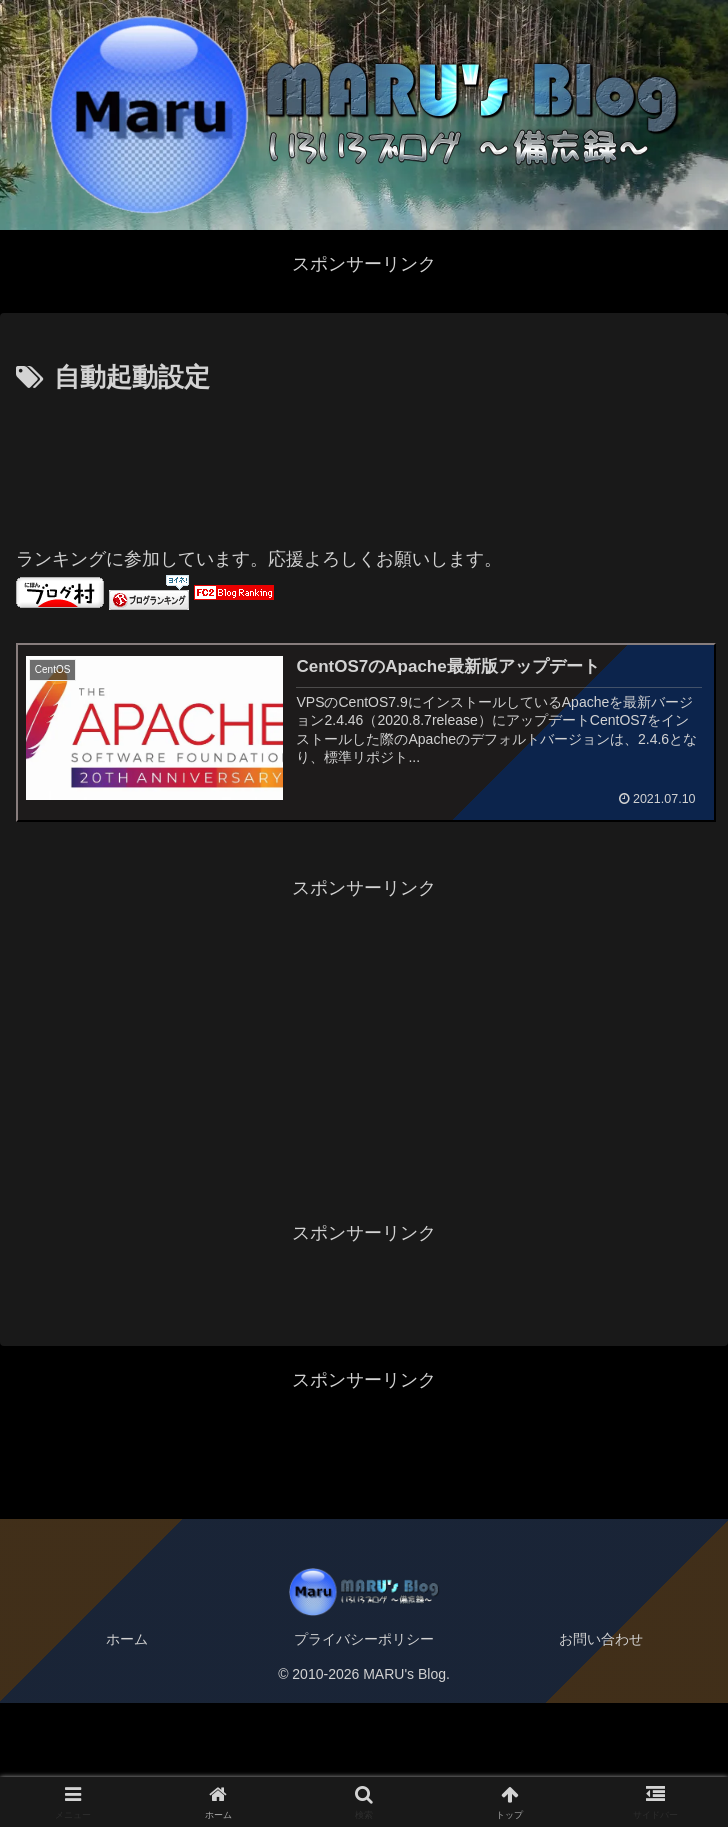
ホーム (127, 1639)
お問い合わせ (601, 1639)
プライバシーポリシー (364, 1639)
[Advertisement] (364, 461)
